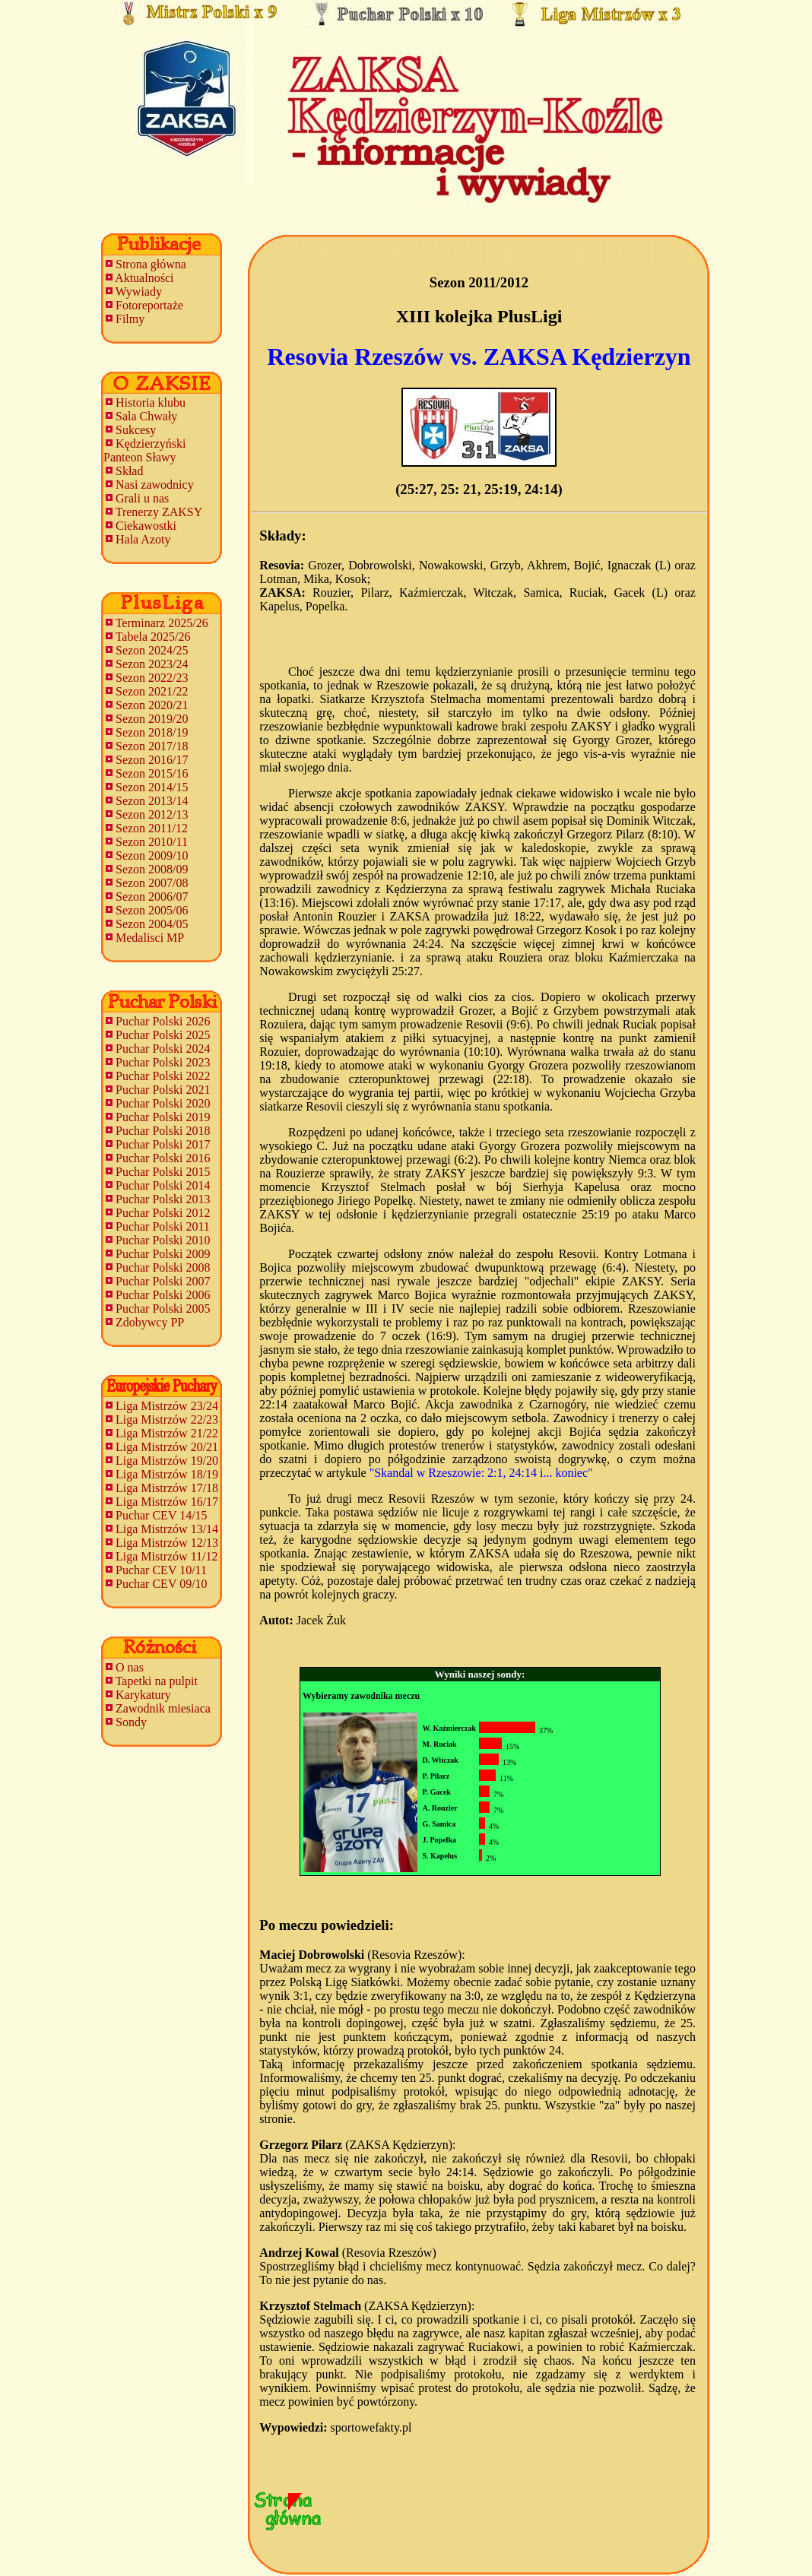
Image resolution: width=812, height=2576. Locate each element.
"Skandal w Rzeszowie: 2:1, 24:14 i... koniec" (481, 1472)
